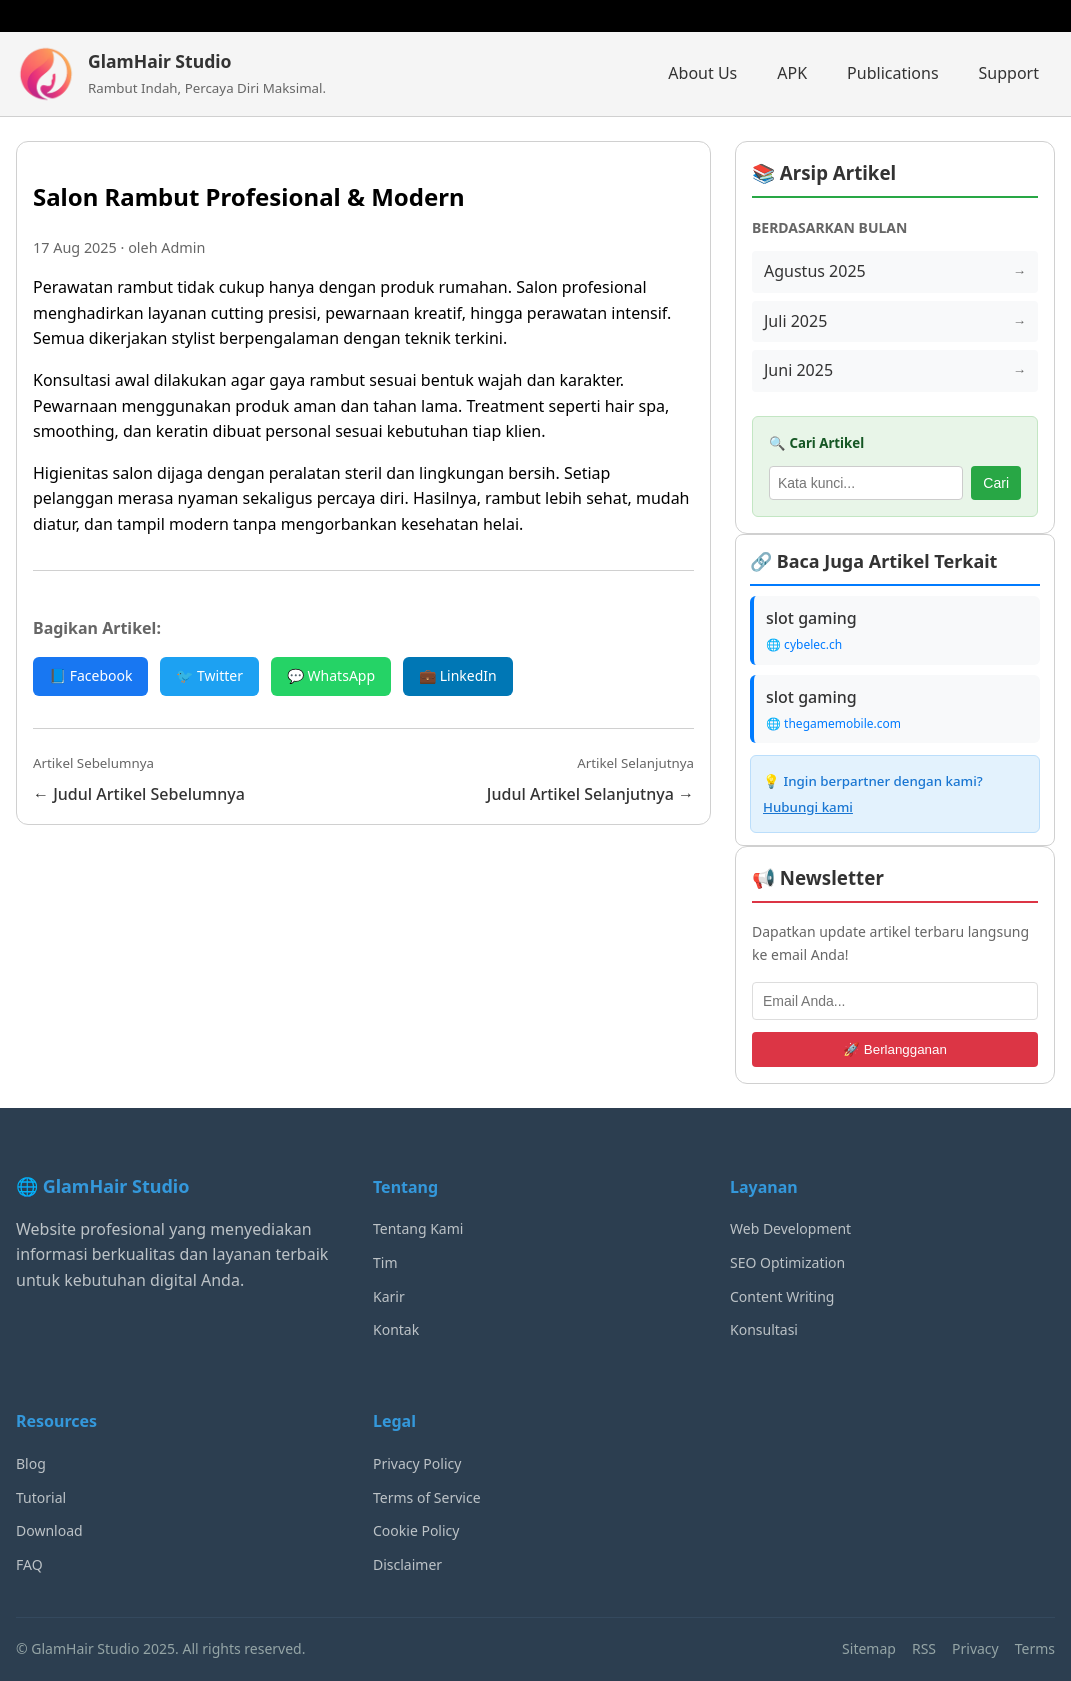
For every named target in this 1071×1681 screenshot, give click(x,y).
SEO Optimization (787, 1262)
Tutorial (41, 1497)
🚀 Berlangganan (895, 1049)
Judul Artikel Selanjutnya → (590, 794)
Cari (996, 483)
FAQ (29, 1564)
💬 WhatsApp (331, 675)
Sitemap (869, 1648)
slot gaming (811, 618)
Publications (892, 73)
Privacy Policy (417, 1463)
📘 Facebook (90, 675)
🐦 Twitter (209, 675)
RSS (924, 1648)
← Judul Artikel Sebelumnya (139, 794)
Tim (385, 1262)
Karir (389, 1296)
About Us (702, 73)
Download (49, 1530)
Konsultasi (764, 1329)
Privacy (975, 1648)
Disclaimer (407, 1564)
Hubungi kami (808, 807)
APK (792, 73)
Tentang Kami (418, 1228)
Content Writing (782, 1296)
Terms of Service (427, 1497)
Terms (1035, 1648)
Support (1009, 73)
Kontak (396, 1329)
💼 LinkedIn (458, 675)
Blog (31, 1463)
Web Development (790, 1228)
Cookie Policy (416, 1530)
